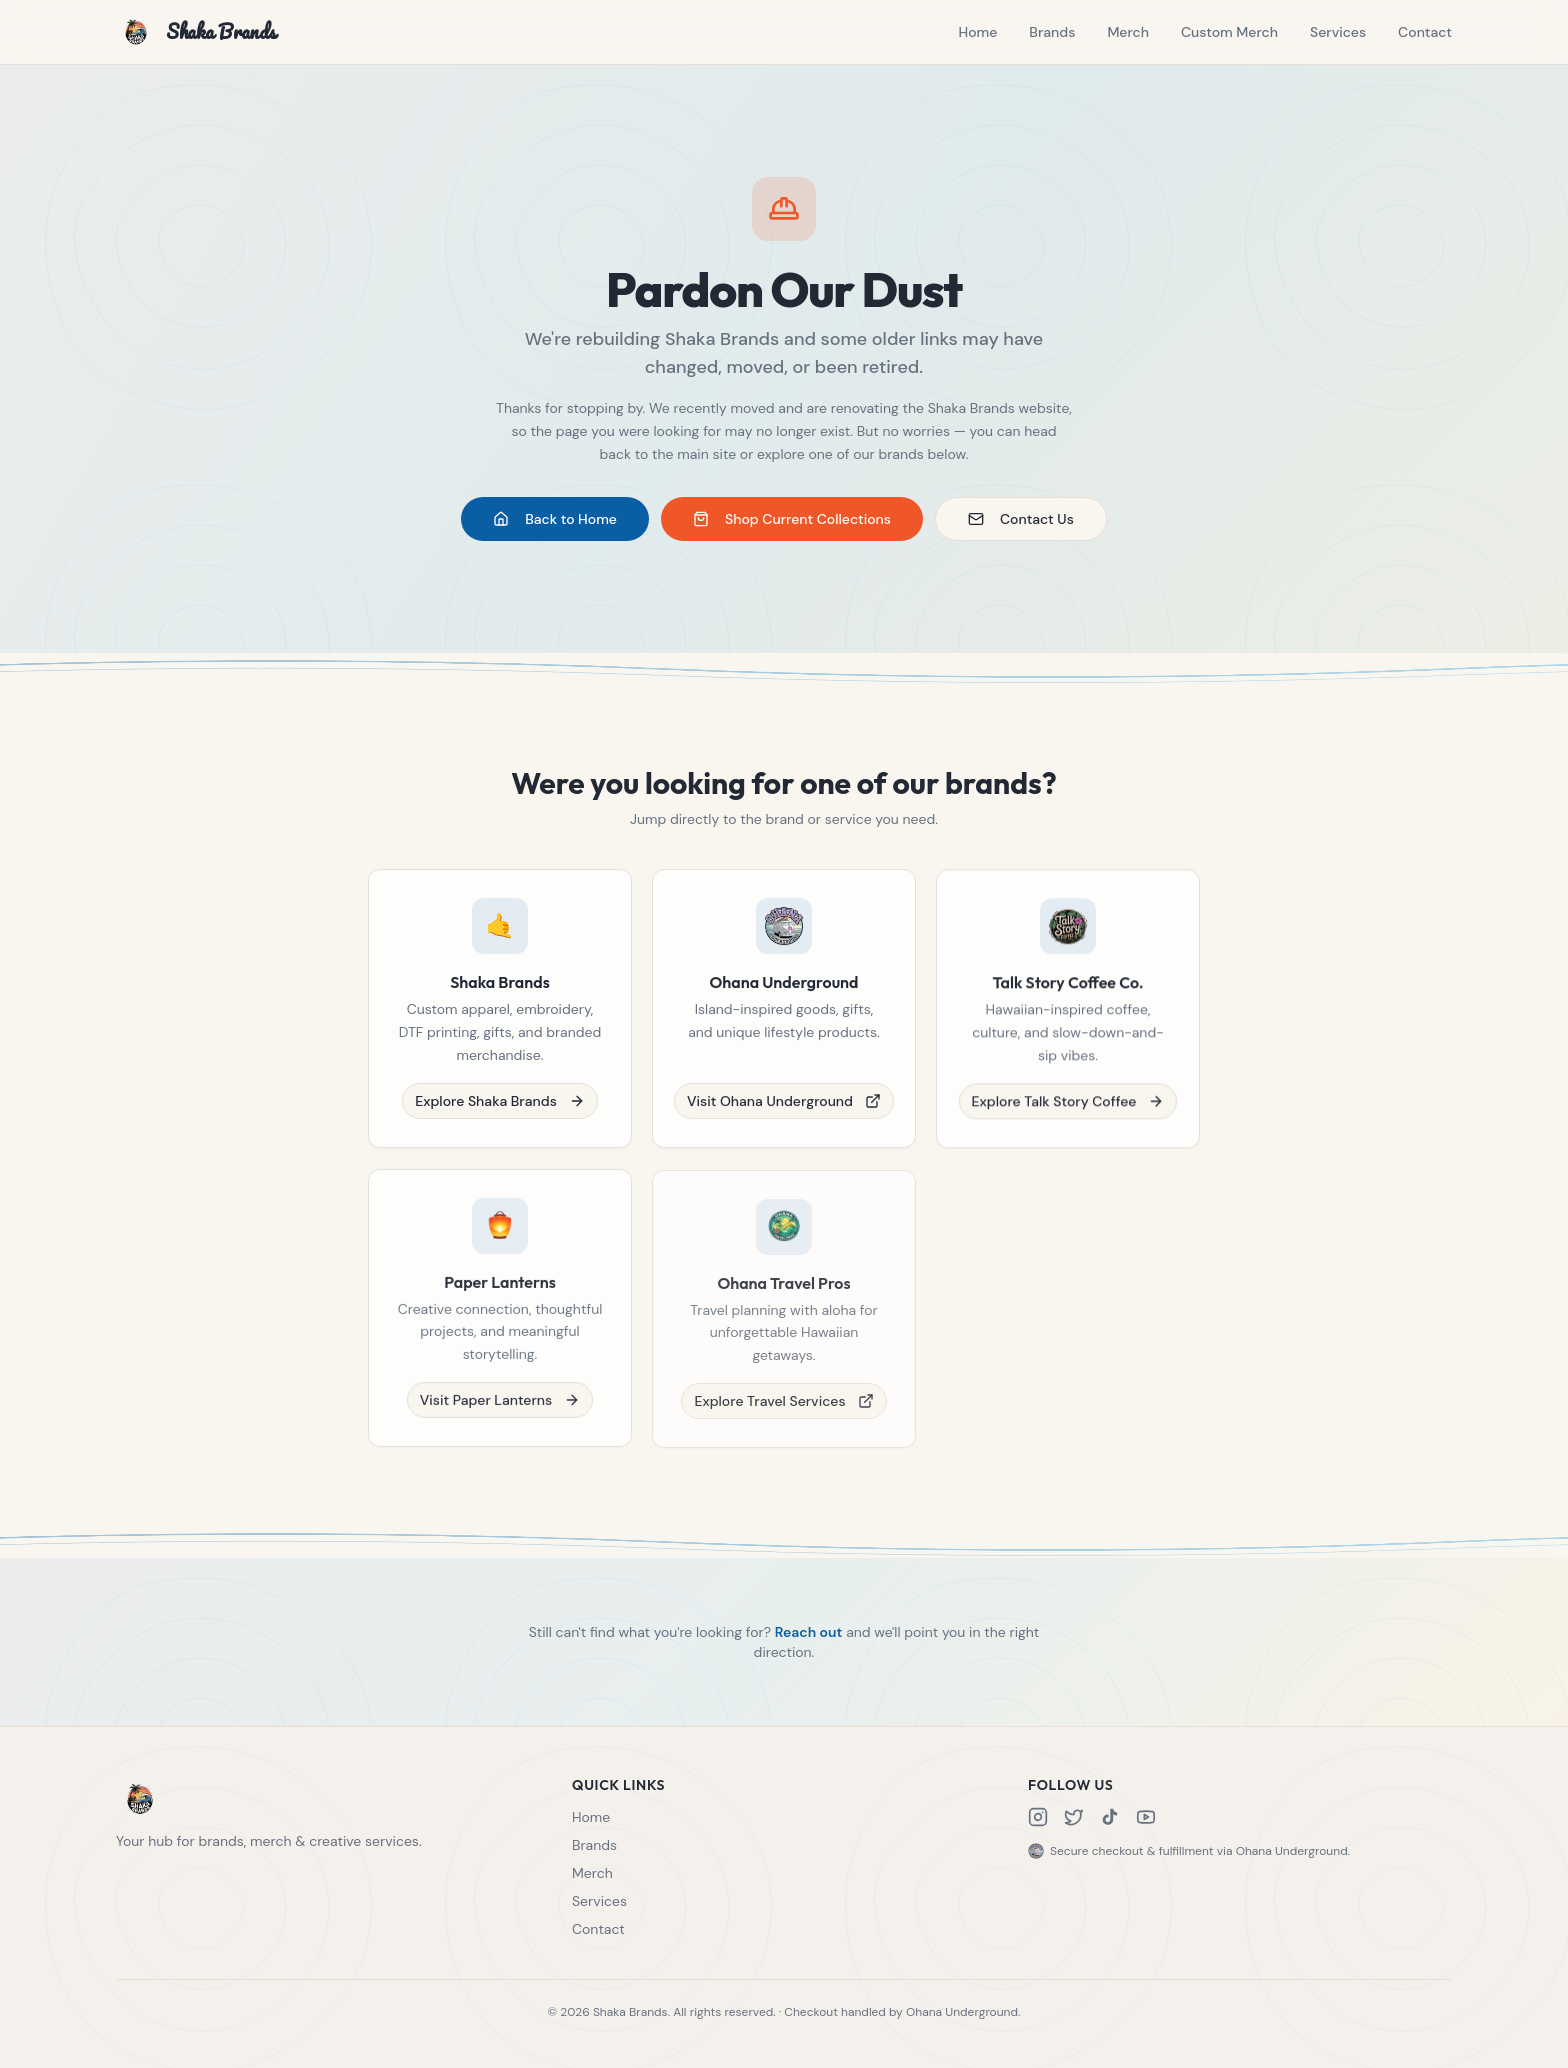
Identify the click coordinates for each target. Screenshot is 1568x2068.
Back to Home (555, 520)
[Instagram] (1038, 1817)
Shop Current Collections (792, 520)
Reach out (809, 1643)
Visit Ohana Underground (784, 1115)
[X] (1074, 1817)
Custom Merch (1229, 32)
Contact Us (1021, 520)
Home (977, 32)
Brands (1052, 32)
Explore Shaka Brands (500, 1112)
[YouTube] (1146, 1817)
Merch (1128, 32)
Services (1338, 32)
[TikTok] (1110, 1817)
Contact (1425, 32)
